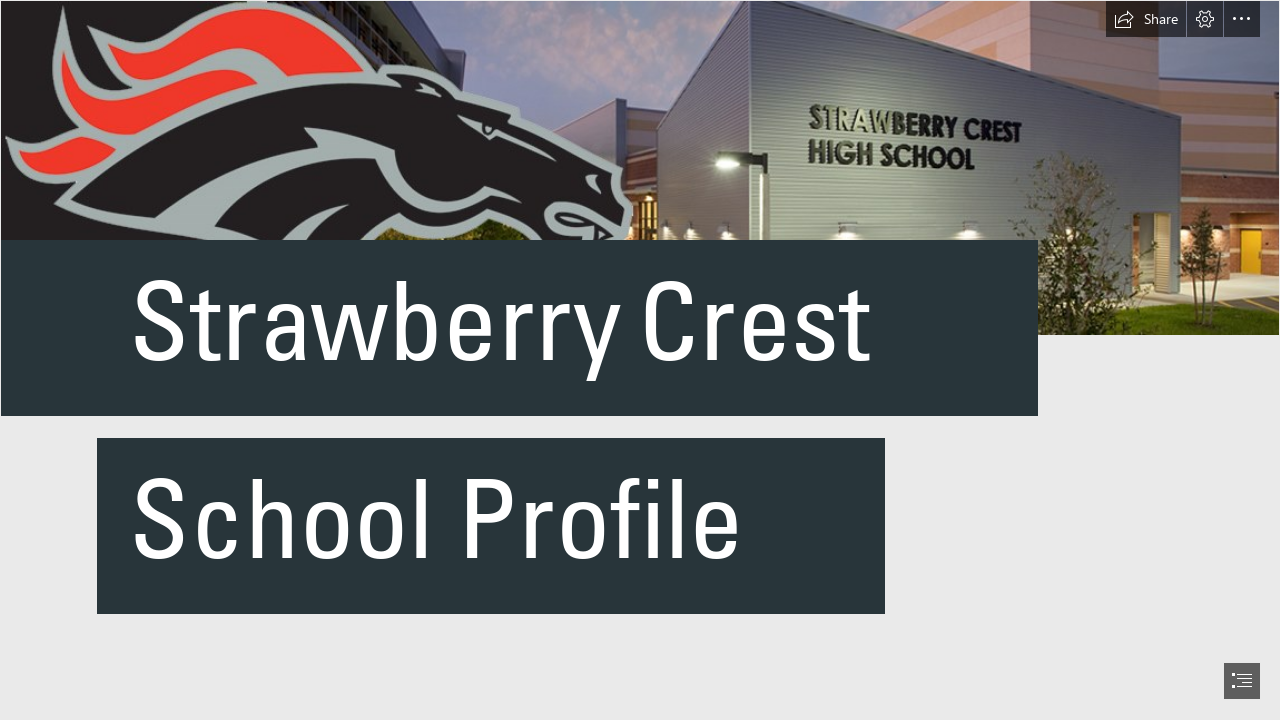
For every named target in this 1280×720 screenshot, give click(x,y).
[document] (640, 360)
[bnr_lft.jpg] (640, 357)
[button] (1146, 19)
